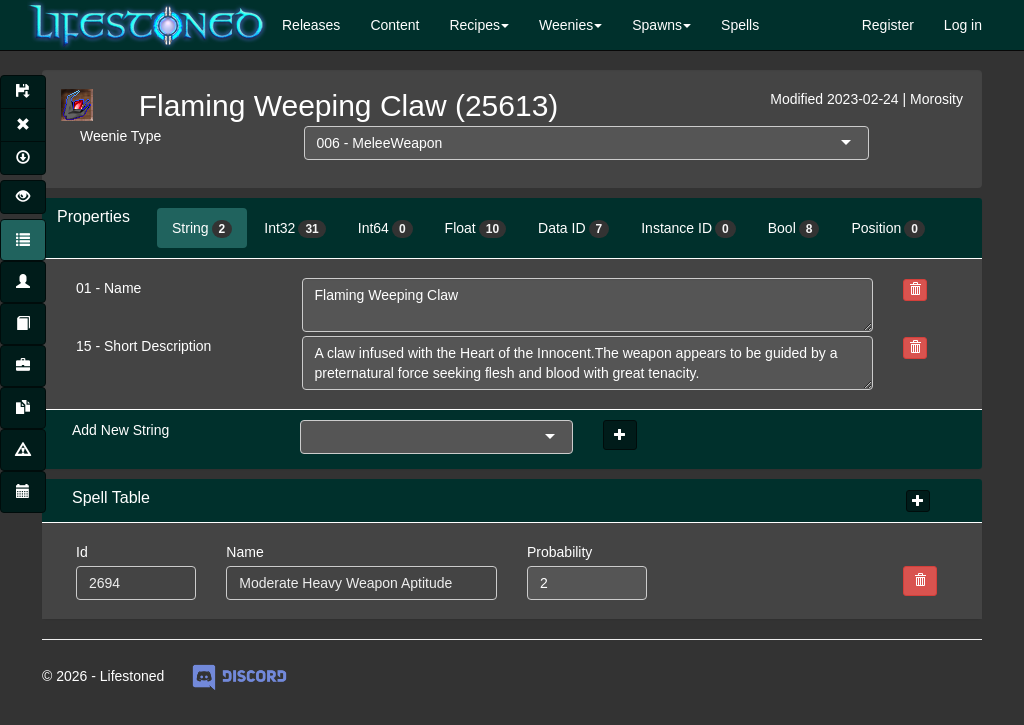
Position (888, 229)
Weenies (566, 25)
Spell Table (111, 497)
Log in (963, 25)
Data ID (573, 229)
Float (475, 229)
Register (888, 25)
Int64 (385, 229)
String (202, 229)
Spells (740, 25)
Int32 (295, 229)
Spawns (657, 25)
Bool (794, 229)
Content (394, 25)
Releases (311, 25)
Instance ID (688, 229)
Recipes (474, 25)
